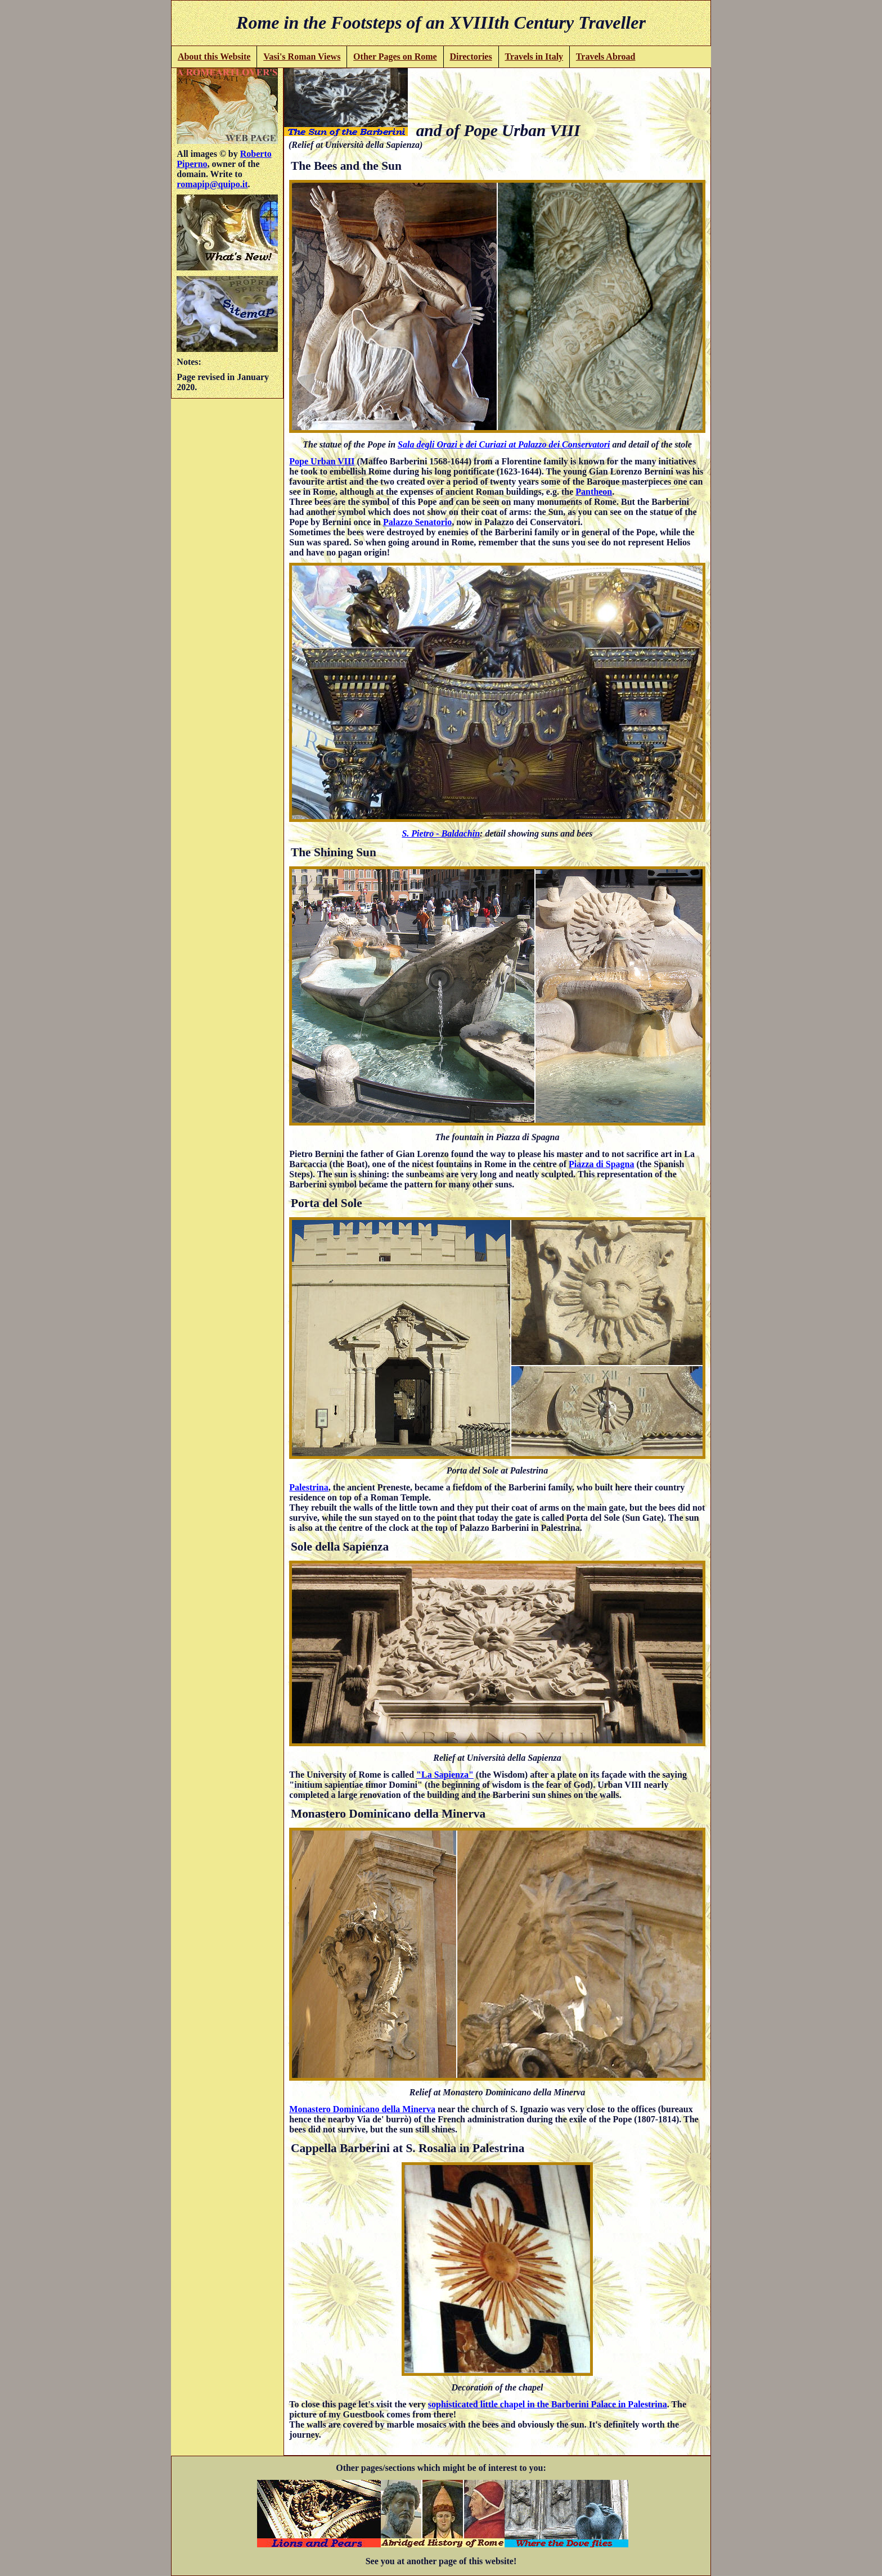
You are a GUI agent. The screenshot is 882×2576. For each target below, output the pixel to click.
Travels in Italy (534, 56)
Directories (470, 56)
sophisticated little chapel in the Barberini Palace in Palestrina (547, 2404)
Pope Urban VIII (321, 461)
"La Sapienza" (445, 1774)
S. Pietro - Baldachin (441, 833)
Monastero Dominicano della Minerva (362, 2109)
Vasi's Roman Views (301, 56)
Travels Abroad (606, 56)
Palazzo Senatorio (417, 522)
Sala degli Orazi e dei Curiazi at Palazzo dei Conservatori (504, 444)
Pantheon (593, 491)
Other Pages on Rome (395, 56)
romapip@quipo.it (212, 184)
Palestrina (308, 1487)
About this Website (214, 56)
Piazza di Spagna (601, 1164)
